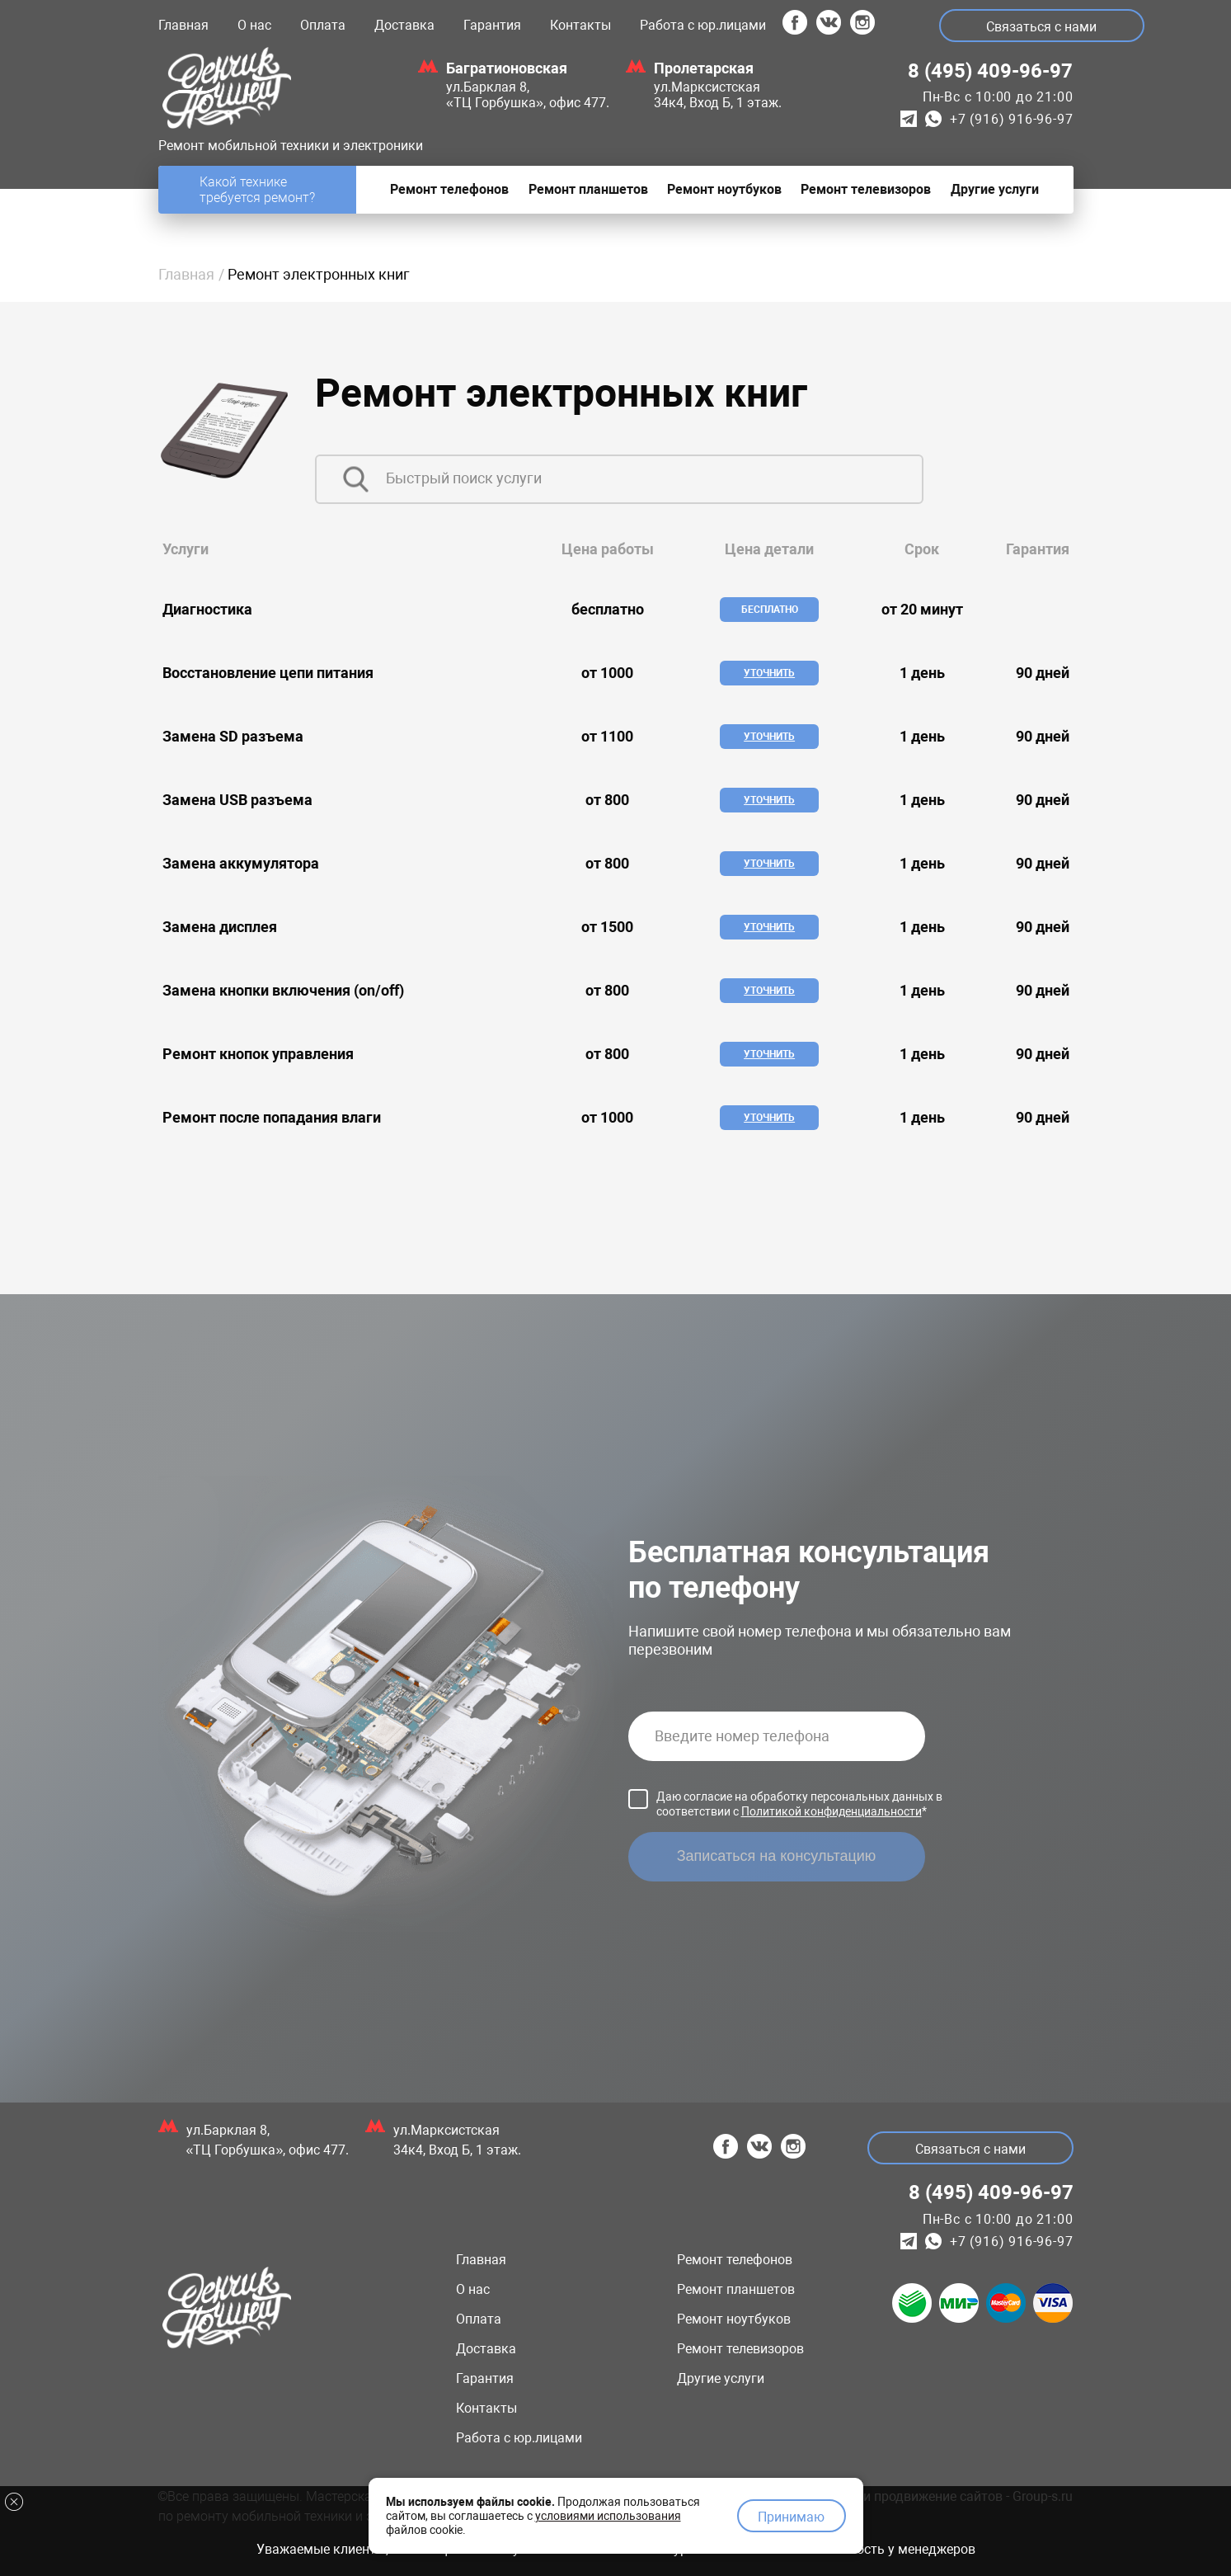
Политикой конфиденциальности (831, 1811)
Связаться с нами (1044, 27)
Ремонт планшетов (736, 2289)
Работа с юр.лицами (703, 25)
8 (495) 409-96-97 (990, 70)
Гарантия (492, 25)
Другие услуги (720, 2378)
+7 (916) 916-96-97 (1011, 119)
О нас (254, 25)
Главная (183, 25)
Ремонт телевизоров (740, 2349)
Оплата (322, 25)
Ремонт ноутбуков (734, 2319)
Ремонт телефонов (734, 2260)
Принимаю (791, 2514)
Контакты (580, 25)
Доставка (404, 25)
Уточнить (769, 673)
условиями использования (608, 2512)
